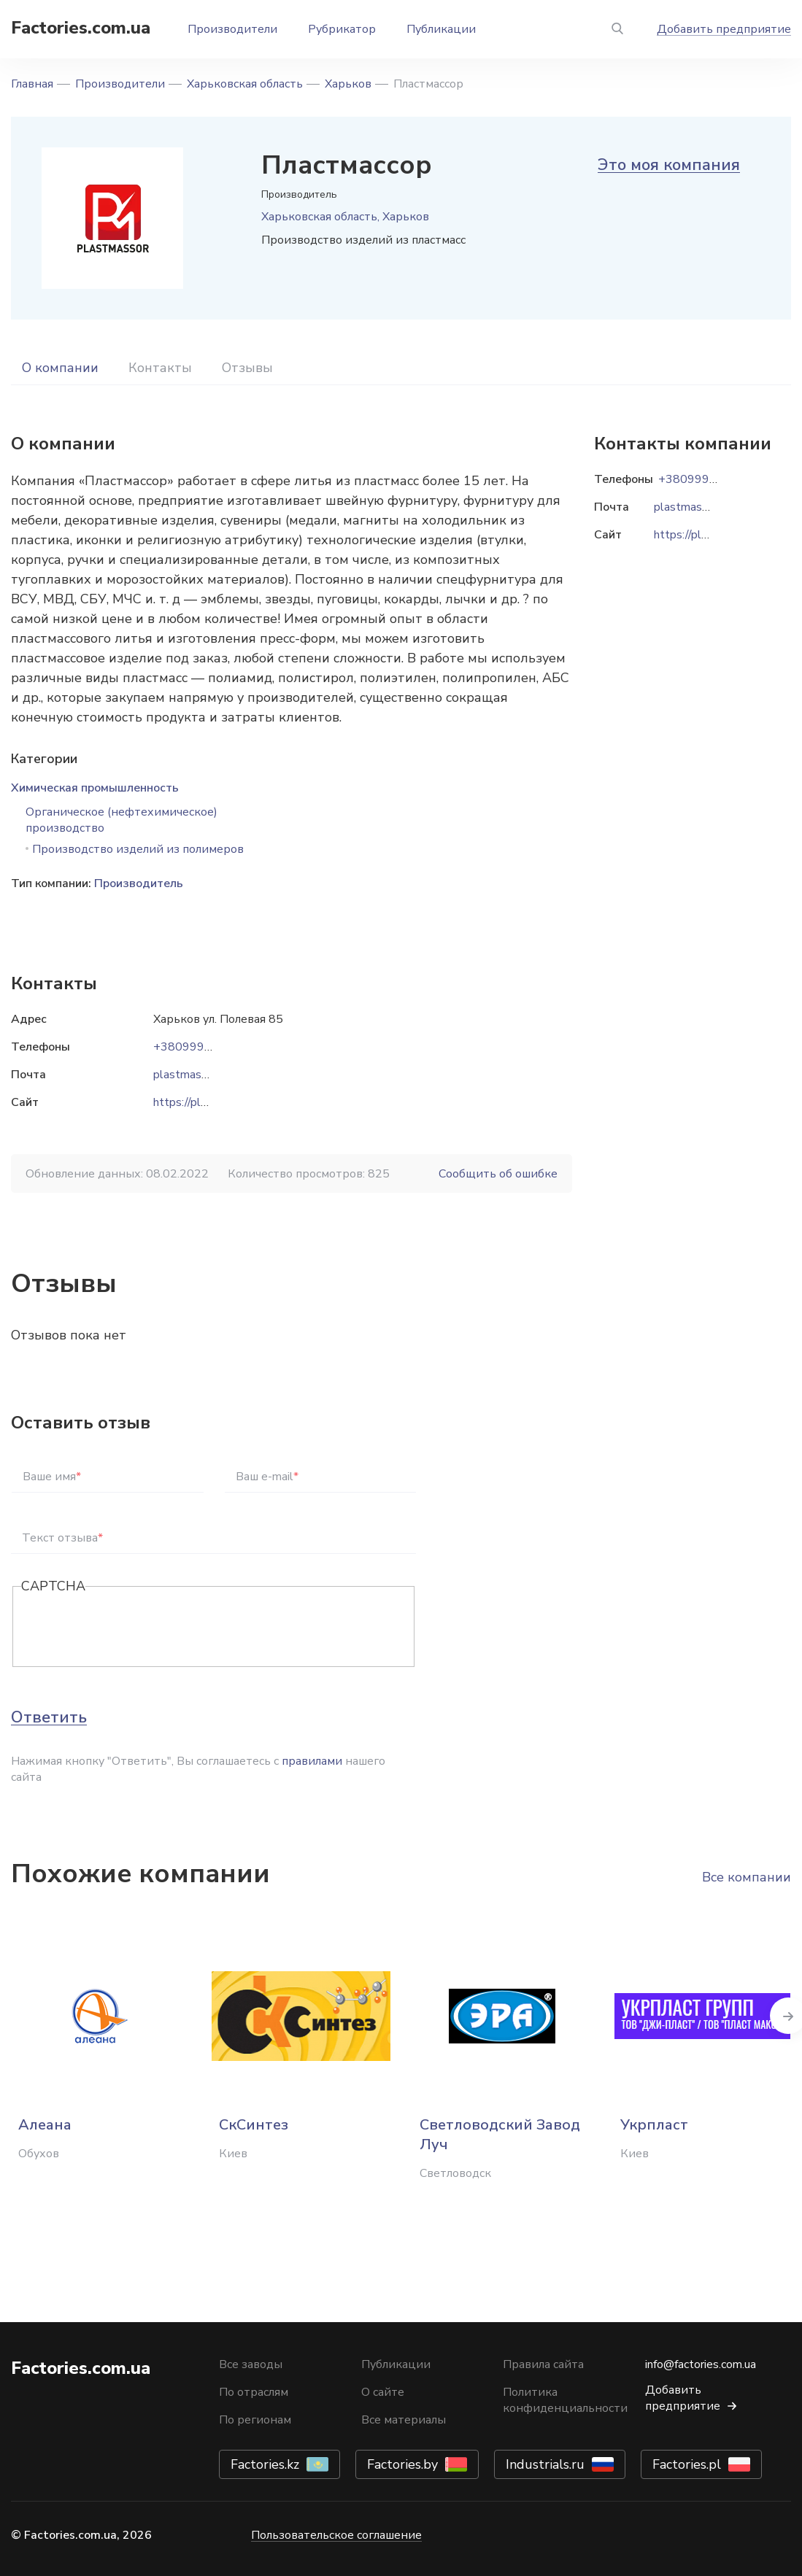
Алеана (45, 2125)
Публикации (441, 29)
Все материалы (403, 2420)
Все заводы (250, 2364)
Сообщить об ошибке (498, 1174)
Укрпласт (654, 2125)
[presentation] (132, 1627)
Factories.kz (265, 2464)
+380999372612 (200, 1047)
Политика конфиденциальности (565, 2400)
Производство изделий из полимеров (138, 849)
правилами (312, 1761)
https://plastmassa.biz (210, 1102)
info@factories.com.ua (700, 2364)
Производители (232, 29)
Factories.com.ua (80, 27)
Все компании (746, 1877)
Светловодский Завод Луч (500, 2134)
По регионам (255, 2420)
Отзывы (247, 367)
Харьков (348, 84)
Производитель (138, 883)
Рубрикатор (342, 29)
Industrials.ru (545, 2464)
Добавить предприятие (724, 29)
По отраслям (253, 2392)
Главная (32, 84)
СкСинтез (253, 2125)
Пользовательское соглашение (336, 2535)
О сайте (382, 2392)
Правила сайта (543, 2364)
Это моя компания (669, 165)
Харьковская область (245, 84)
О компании (60, 367)
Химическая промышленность (95, 788)
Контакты (160, 367)
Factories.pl (686, 2464)
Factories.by (402, 2464)
